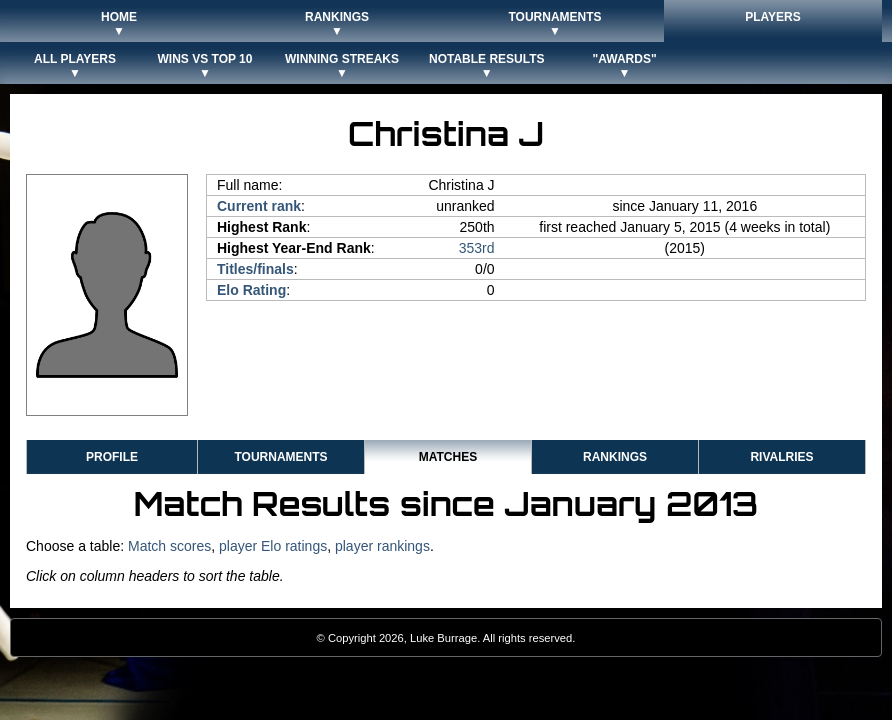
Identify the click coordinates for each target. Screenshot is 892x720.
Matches (448, 457)
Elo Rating (251, 290)
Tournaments (280, 457)
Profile (112, 457)
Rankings (615, 457)
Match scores (169, 546)
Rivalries (781, 457)
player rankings (382, 546)
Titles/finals (255, 269)
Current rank (259, 206)
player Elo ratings (273, 546)
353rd (477, 248)
